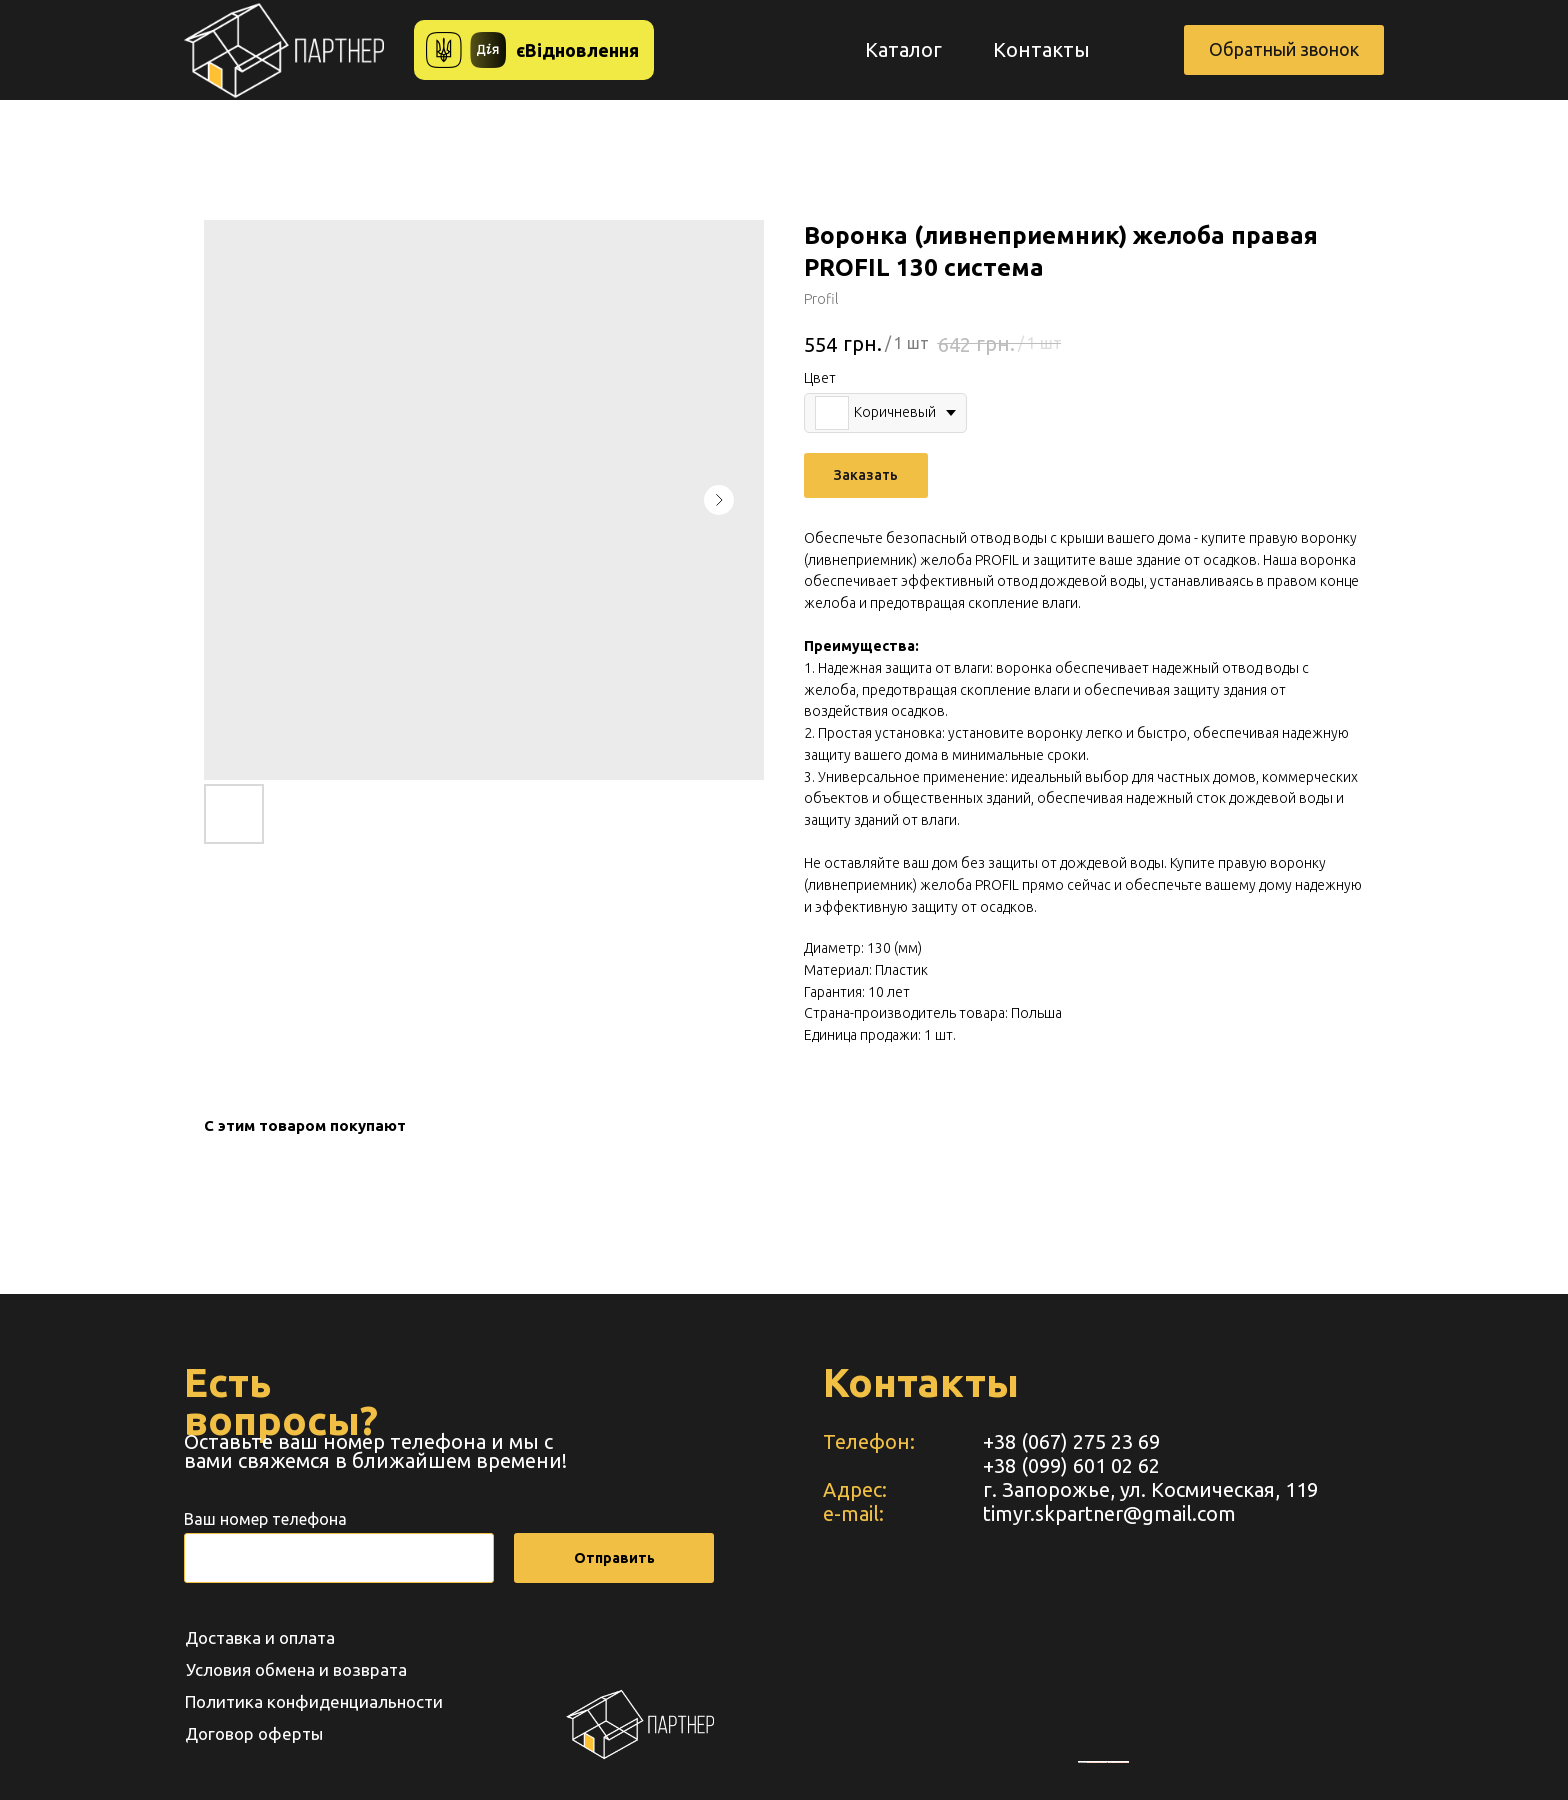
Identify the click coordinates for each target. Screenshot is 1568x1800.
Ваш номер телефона (265, 1519)
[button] (1284, 50)
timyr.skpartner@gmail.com (1109, 1513)
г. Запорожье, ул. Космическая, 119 (1150, 1489)
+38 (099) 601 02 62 (1071, 1465)
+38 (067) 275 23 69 (1071, 1441)
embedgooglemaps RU (1097, 1762)
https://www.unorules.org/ (1118, 1762)
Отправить (614, 1558)
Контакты (1041, 49)
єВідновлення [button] (577, 50)
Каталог (903, 49)
